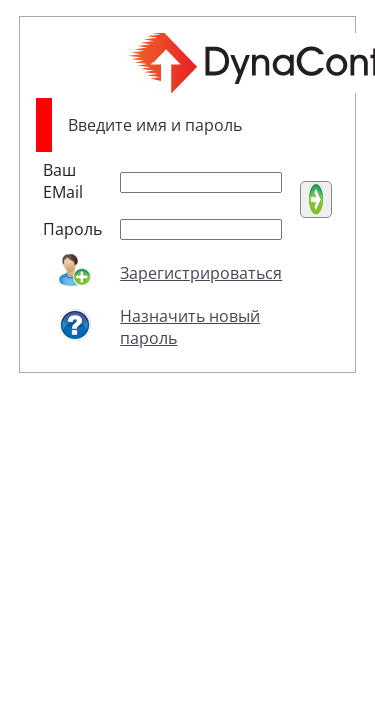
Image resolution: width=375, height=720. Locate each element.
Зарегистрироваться (201, 273)
